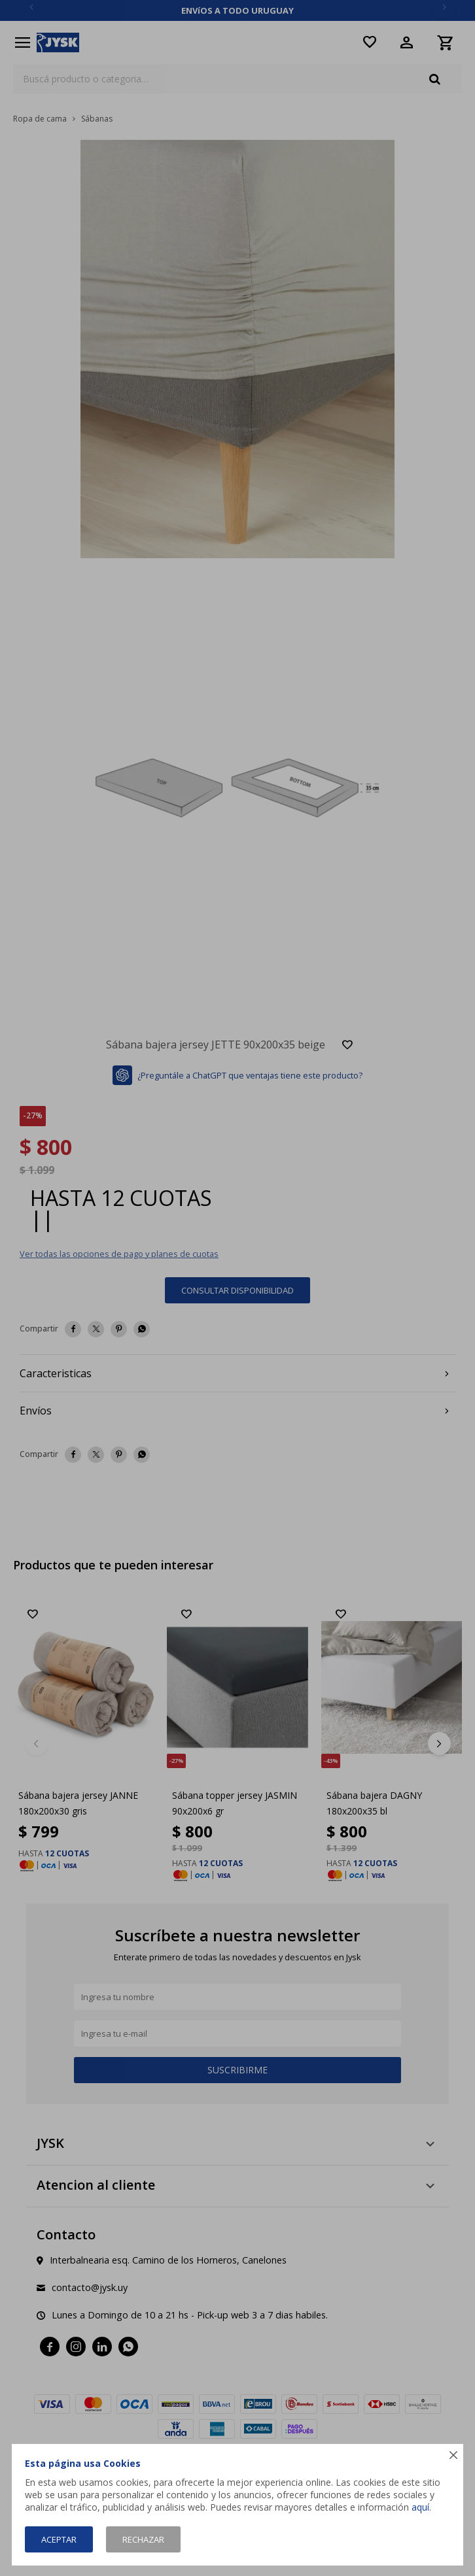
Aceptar (59, 2539)
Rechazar (143, 2539)
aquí (420, 2507)
